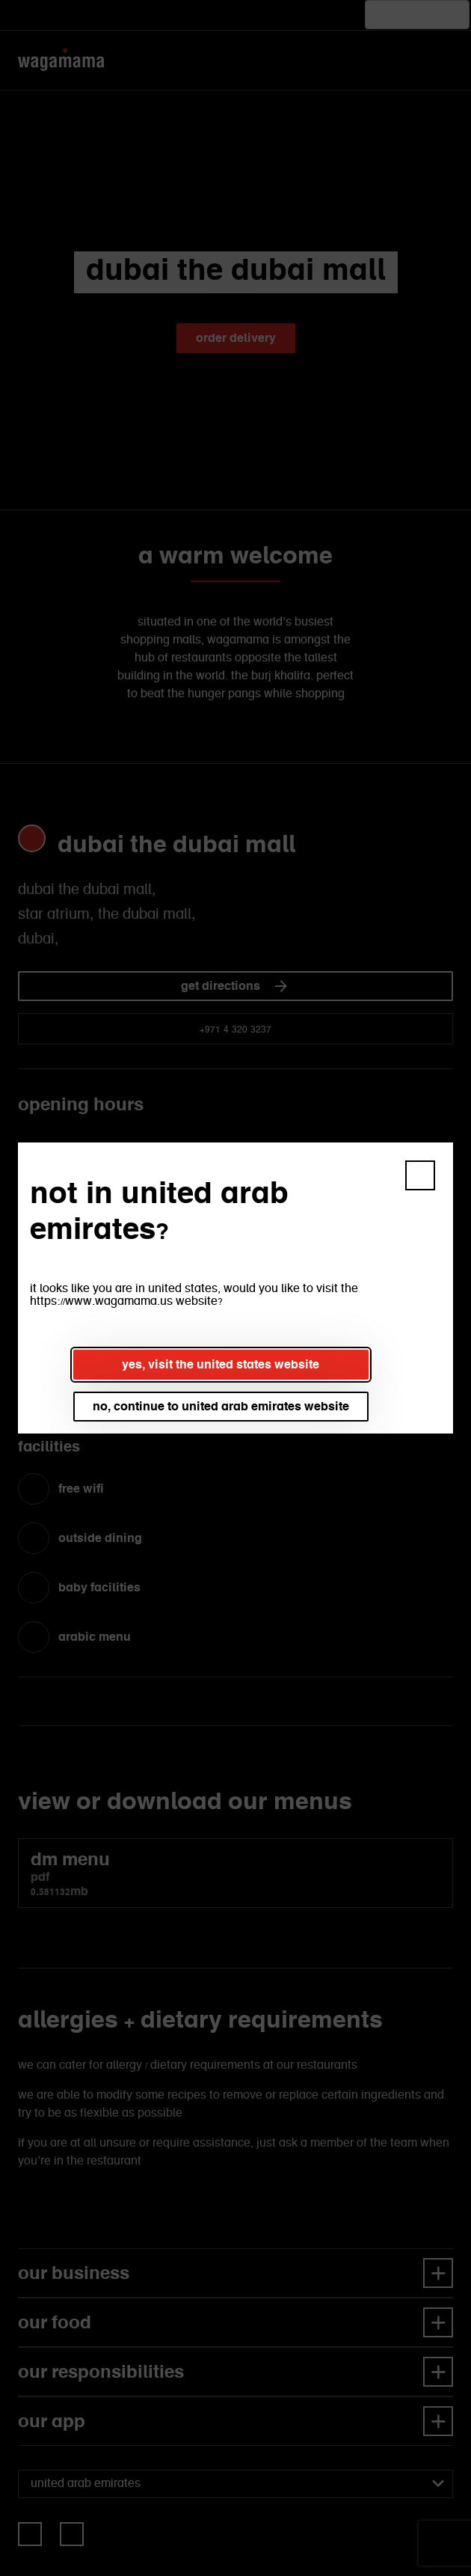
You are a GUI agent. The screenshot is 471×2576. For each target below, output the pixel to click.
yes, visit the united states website (220, 1364)
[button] (420, 1175)
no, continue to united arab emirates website (221, 1406)
